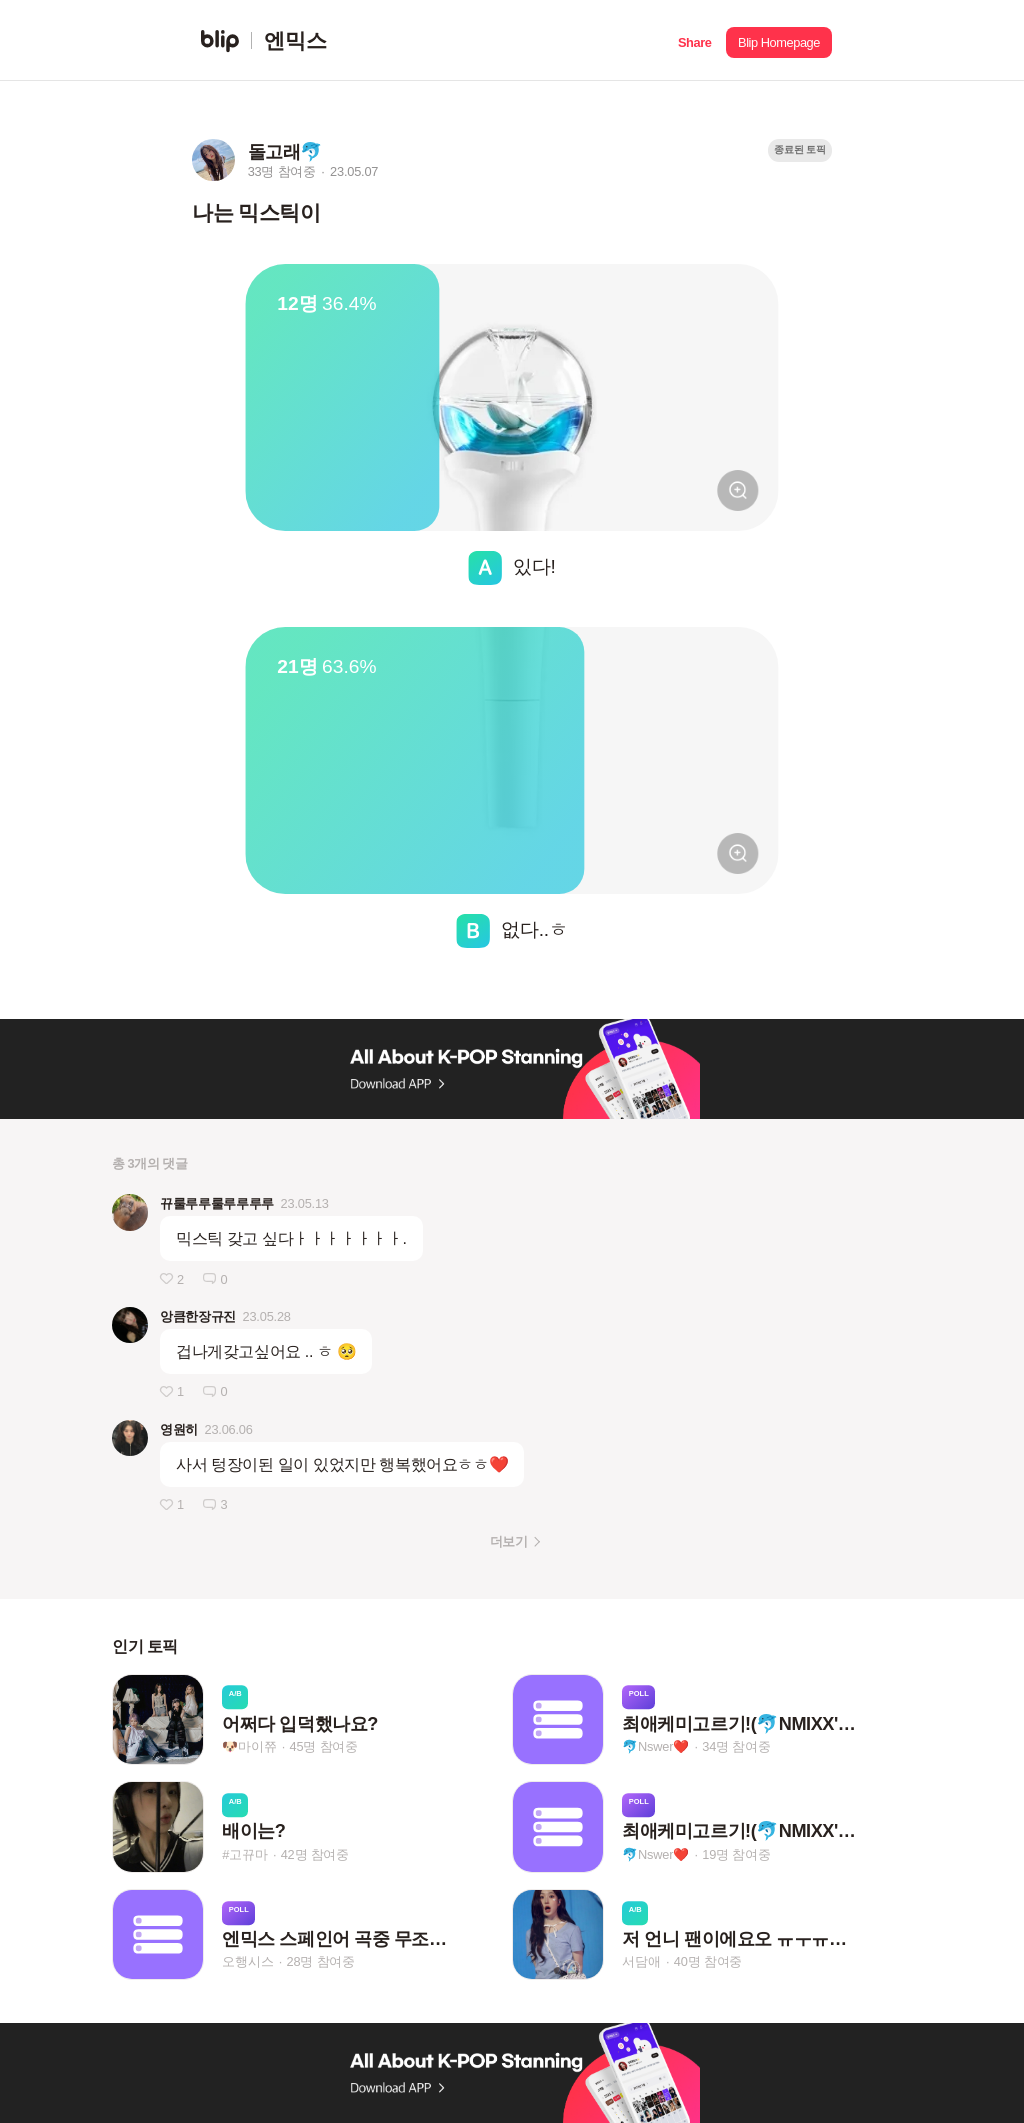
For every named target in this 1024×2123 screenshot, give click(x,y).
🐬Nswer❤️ (655, 1746)
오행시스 (247, 1961)
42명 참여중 (315, 1854)
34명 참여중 (736, 1746)
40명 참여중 (708, 1961)
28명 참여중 (321, 1961)
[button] (694, 40)
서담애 (641, 1961)
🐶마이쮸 (249, 1746)
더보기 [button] (508, 1541)
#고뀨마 (244, 1854)
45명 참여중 (324, 1746)
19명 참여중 (736, 1854)
